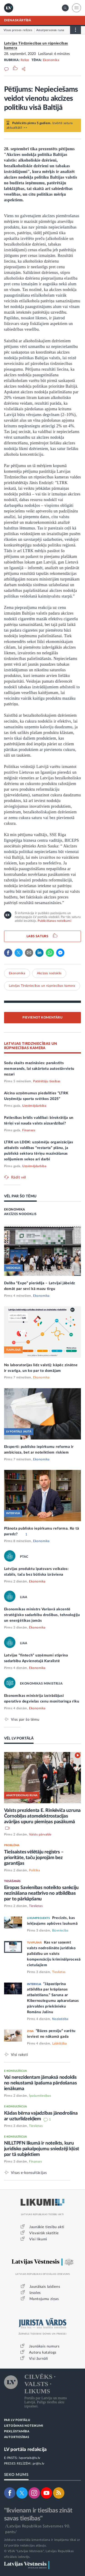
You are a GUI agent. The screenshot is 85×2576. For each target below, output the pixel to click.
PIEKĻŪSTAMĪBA (16, 2431)
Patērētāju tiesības (47, 1081)
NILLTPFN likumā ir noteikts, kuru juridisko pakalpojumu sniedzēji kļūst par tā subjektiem (41, 2149)
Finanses (28, 1130)
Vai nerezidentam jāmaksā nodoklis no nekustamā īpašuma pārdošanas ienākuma (40, 2083)
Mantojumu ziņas (44, 2299)
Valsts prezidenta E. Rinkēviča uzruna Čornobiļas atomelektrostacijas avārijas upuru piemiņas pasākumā (42, 1816)
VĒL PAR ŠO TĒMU (20, 1196)
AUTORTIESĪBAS (16, 2437)
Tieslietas (36, 1906)
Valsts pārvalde (40, 1834)
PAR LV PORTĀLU (17, 2420)
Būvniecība (60, 1930)
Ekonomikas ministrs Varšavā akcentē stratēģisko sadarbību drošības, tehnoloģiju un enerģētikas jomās (42, 1614)
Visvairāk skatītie (44, 2233)
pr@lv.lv (38, 2463)
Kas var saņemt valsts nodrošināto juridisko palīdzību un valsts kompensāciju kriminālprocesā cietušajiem (54, 1954)
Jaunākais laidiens (44, 2286)
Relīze (25, 60)
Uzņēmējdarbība (34, 1105)
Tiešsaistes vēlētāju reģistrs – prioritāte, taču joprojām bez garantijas (34, 1858)
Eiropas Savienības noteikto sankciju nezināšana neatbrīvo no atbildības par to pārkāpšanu (41, 1893)
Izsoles (35, 2293)
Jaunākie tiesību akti (46, 2227)
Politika (34, 1870)
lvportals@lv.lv (29, 2458)
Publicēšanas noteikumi (54, 921)
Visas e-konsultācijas (29, 2173)
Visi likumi (38, 2239)
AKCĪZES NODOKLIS (20, 1214)
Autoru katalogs (42, 2352)
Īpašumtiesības (40, 2095)
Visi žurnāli (38, 2358)
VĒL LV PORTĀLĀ (19, 1738)
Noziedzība (60, 2019)
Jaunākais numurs (44, 2346)
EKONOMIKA (14, 1209)
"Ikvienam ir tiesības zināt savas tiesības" (38, 2514)
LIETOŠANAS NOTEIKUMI (23, 2425)
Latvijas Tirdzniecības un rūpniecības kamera (42, 985)
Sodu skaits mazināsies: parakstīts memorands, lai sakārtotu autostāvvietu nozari (39, 1068)
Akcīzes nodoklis (49, 973)
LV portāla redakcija (25, 2449)
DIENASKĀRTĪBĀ (17, 20)
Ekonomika (51, 60)
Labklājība (59, 2043)
